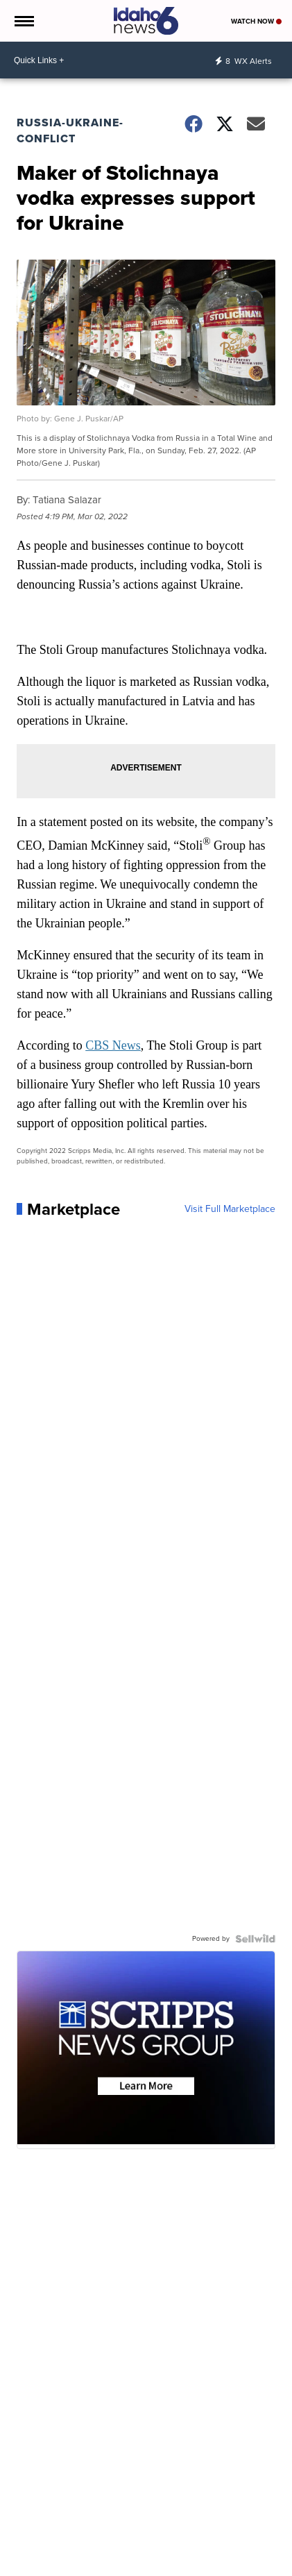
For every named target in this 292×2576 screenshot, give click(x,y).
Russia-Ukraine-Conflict (70, 130)
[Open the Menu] (23, 20)
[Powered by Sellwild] (255, 1939)
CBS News (113, 1045)
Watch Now (256, 21)
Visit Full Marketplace (229, 1209)
